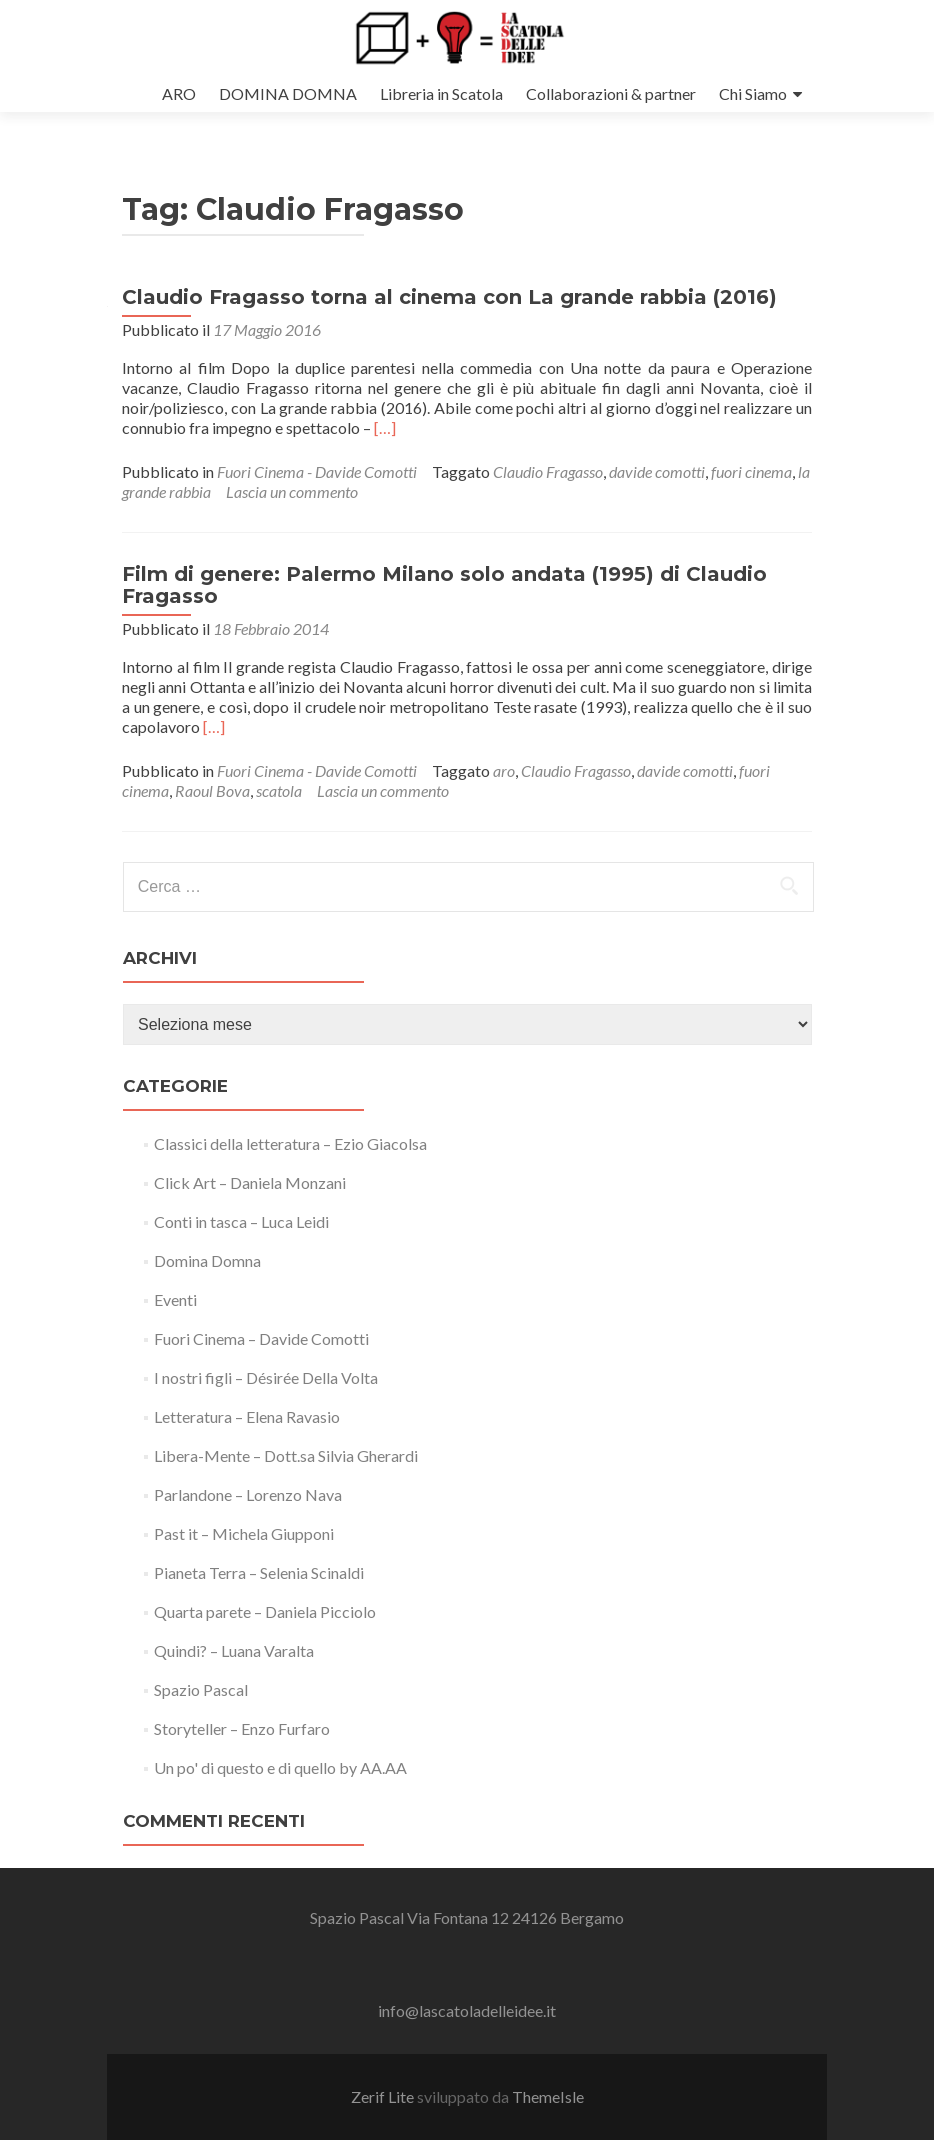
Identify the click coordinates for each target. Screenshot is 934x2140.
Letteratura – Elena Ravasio (247, 1416)
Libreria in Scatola (441, 93)
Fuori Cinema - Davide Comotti (317, 471)
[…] (385, 427)
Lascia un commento (292, 491)
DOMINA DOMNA (288, 93)
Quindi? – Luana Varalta (234, 1650)
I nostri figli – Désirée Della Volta (266, 1377)
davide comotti (657, 471)
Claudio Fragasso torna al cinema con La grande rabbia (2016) (449, 297)
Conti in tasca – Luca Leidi (241, 1221)
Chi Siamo (753, 93)
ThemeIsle (548, 2096)
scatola (279, 790)
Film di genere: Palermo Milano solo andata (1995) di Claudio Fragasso (444, 585)
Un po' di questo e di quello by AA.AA (280, 1767)
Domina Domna (207, 1260)
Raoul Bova (212, 790)
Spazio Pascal (201, 1689)
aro (504, 770)
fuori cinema (751, 471)
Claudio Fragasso (548, 471)
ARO (179, 93)
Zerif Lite (384, 2096)
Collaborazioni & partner (611, 93)
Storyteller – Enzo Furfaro (242, 1728)
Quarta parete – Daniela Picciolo (265, 1611)
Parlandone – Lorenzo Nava (248, 1494)
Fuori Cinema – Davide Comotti (261, 1338)
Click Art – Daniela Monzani (250, 1182)
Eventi (175, 1299)
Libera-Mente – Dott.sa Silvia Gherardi (286, 1455)
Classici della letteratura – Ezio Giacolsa (290, 1143)
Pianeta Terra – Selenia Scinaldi (259, 1572)
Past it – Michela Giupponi (244, 1533)
